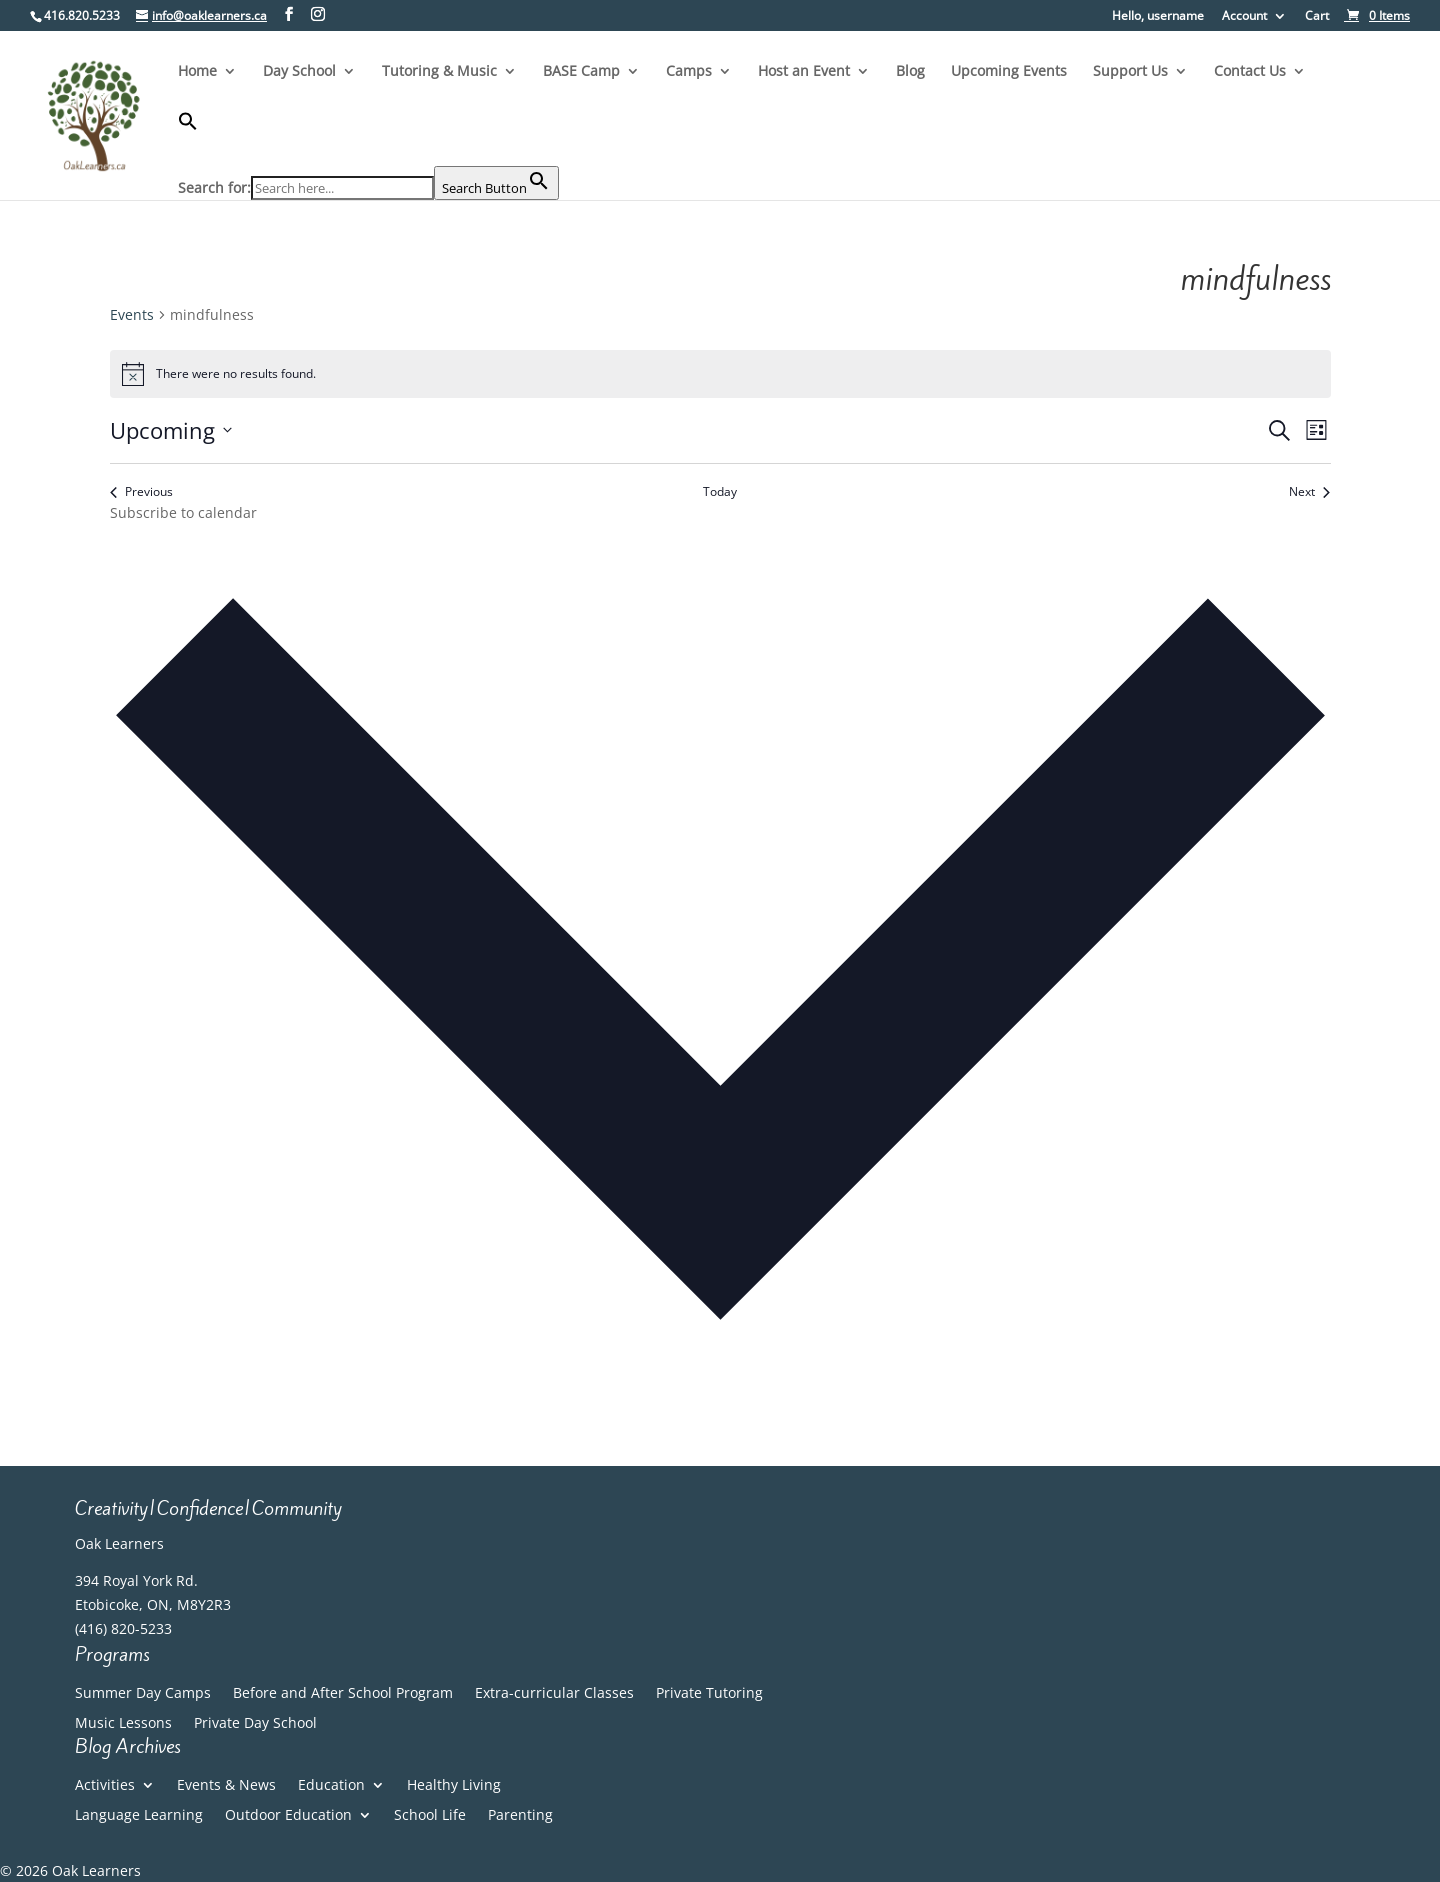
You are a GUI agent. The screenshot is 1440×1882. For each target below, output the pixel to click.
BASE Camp (581, 72)
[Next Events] (1309, 492)
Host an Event (804, 72)
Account (1244, 17)
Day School (299, 72)
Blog (910, 72)
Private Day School (255, 1724)
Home (197, 72)
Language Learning (139, 1816)
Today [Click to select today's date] (720, 492)
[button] (368, 138)
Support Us (1130, 72)
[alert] (720, 374)
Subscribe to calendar (183, 512)
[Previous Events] (141, 492)
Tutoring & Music (439, 72)
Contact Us (1250, 72)
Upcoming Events (1009, 72)
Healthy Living (454, 1786)
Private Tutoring (709, 1694)
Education (331, 1786)
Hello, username (1158, 17)
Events (132, 314)
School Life (430, 1816)
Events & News (226, 1786)
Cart (1317, 17)
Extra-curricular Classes (554, 1694)
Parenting (520, 1816)
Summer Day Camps (143, 1694)
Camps (689, 72)
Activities (105, 1786)
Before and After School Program (343, 1694)
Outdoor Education (288, 1816)
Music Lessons (123, 1724)
